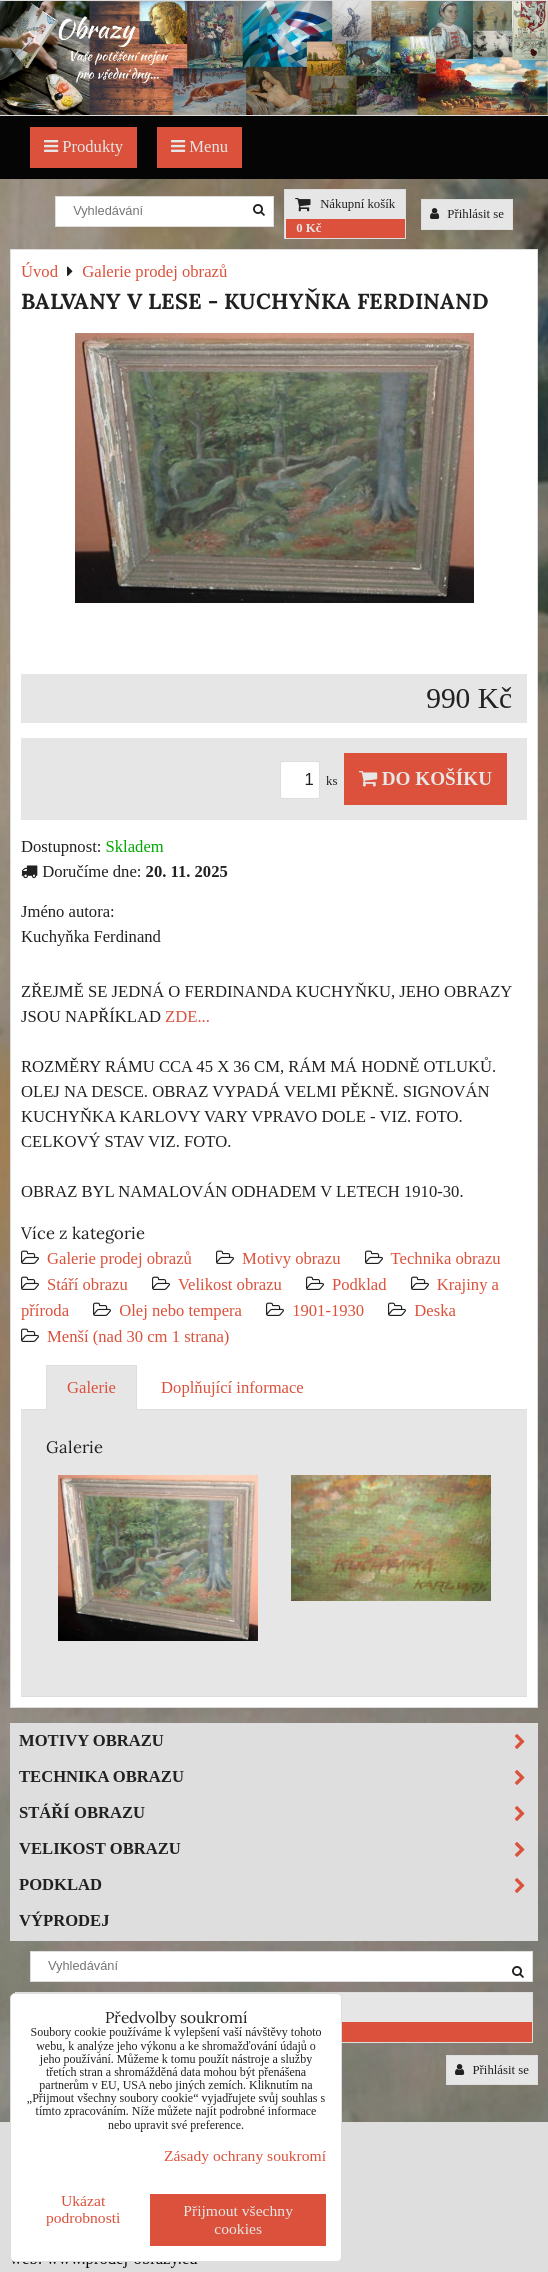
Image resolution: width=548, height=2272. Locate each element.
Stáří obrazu (87, 1284)
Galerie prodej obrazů (119, 1258)
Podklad (359, 1284)
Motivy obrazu (291, 1258)
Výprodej (64, 1920)
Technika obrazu (446, 1258)
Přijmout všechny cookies (238, 2219)
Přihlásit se (467, 214)
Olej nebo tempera (180, 1310)
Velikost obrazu (230, 1284)
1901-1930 (328, 1310)
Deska (435, 1310)
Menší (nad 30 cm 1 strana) (138, 1336)
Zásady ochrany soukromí (245, 2155)
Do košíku (425, 778)
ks (312, 781)
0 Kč (308, 228)
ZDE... (187, 1016)
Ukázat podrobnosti (83, 2209)
